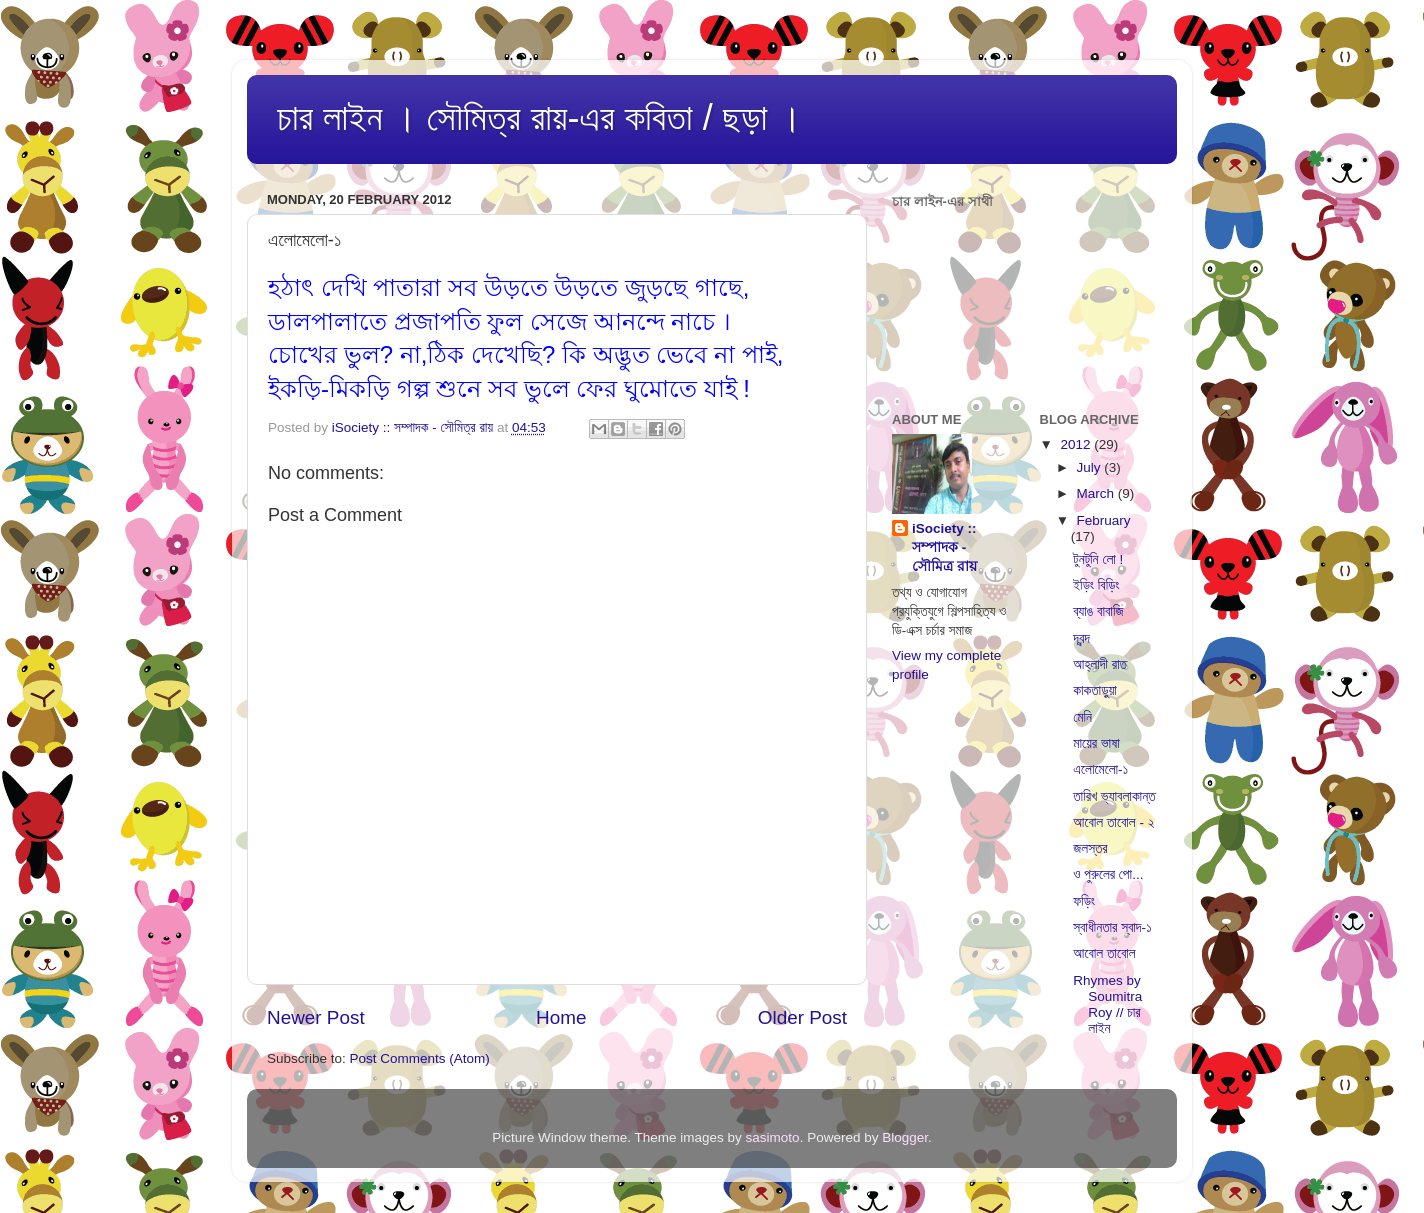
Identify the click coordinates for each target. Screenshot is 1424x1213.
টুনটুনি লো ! (1098, 559)
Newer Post (316, 1017)
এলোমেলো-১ (1100, 769)
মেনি (1082, 717)
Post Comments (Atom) (420, 1058)
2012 (1077, 444)
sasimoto (773, 1137)
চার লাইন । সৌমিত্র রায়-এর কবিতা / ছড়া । (539, 117)
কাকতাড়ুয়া (1095, 690)
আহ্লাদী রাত (1100, 664)
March (1097, 493)
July (1091, 467)
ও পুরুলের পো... (1108, 874)
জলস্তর (1090, 848)
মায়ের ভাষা (1096, 743)
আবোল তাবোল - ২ (1113, 822)
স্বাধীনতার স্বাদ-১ (1112, 927)
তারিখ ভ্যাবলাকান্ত (1114, 796)
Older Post (802, 1017)
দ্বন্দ (1081, 638)
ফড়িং (1084, 901)
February (1104, 520)
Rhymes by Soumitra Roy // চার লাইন (1107, 1005)
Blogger (905, 1137)
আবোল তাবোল (1104, 953)
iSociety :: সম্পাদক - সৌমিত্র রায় (944, 547)
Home (561, 1017)
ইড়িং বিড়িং (1096, 585)
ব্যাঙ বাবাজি (1098, 611)
